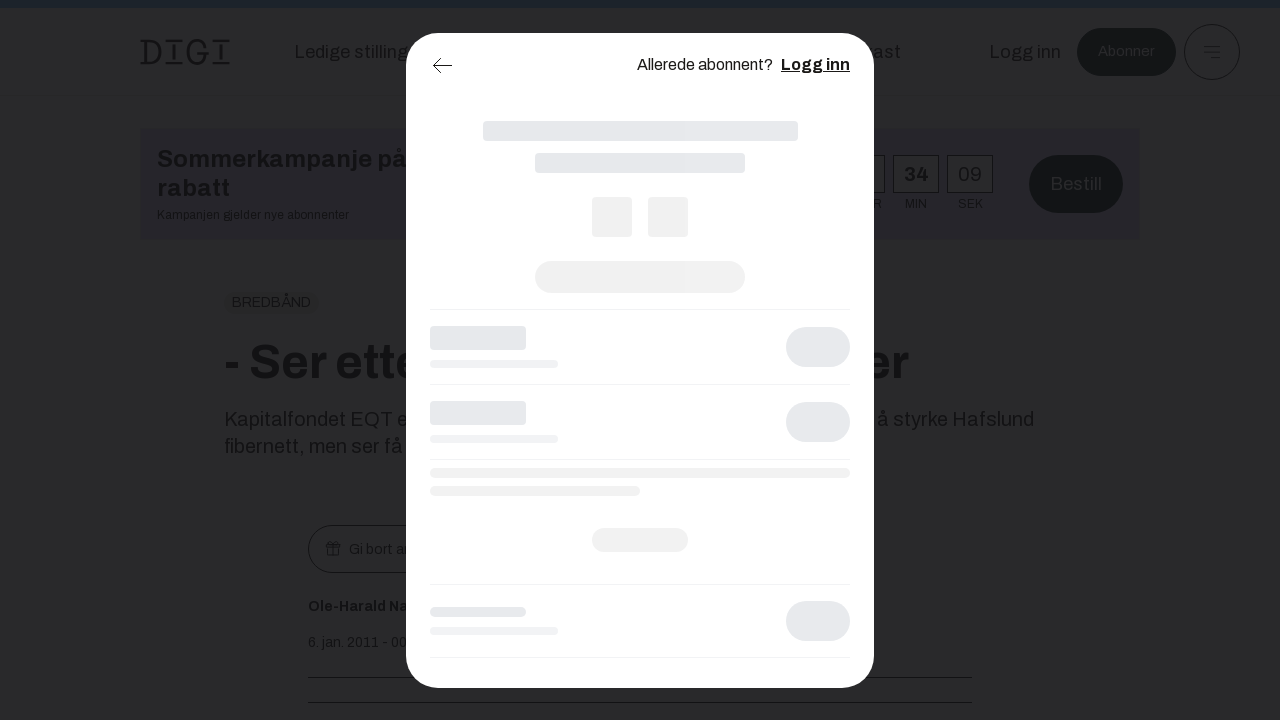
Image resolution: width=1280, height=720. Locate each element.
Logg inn (815, 64)
